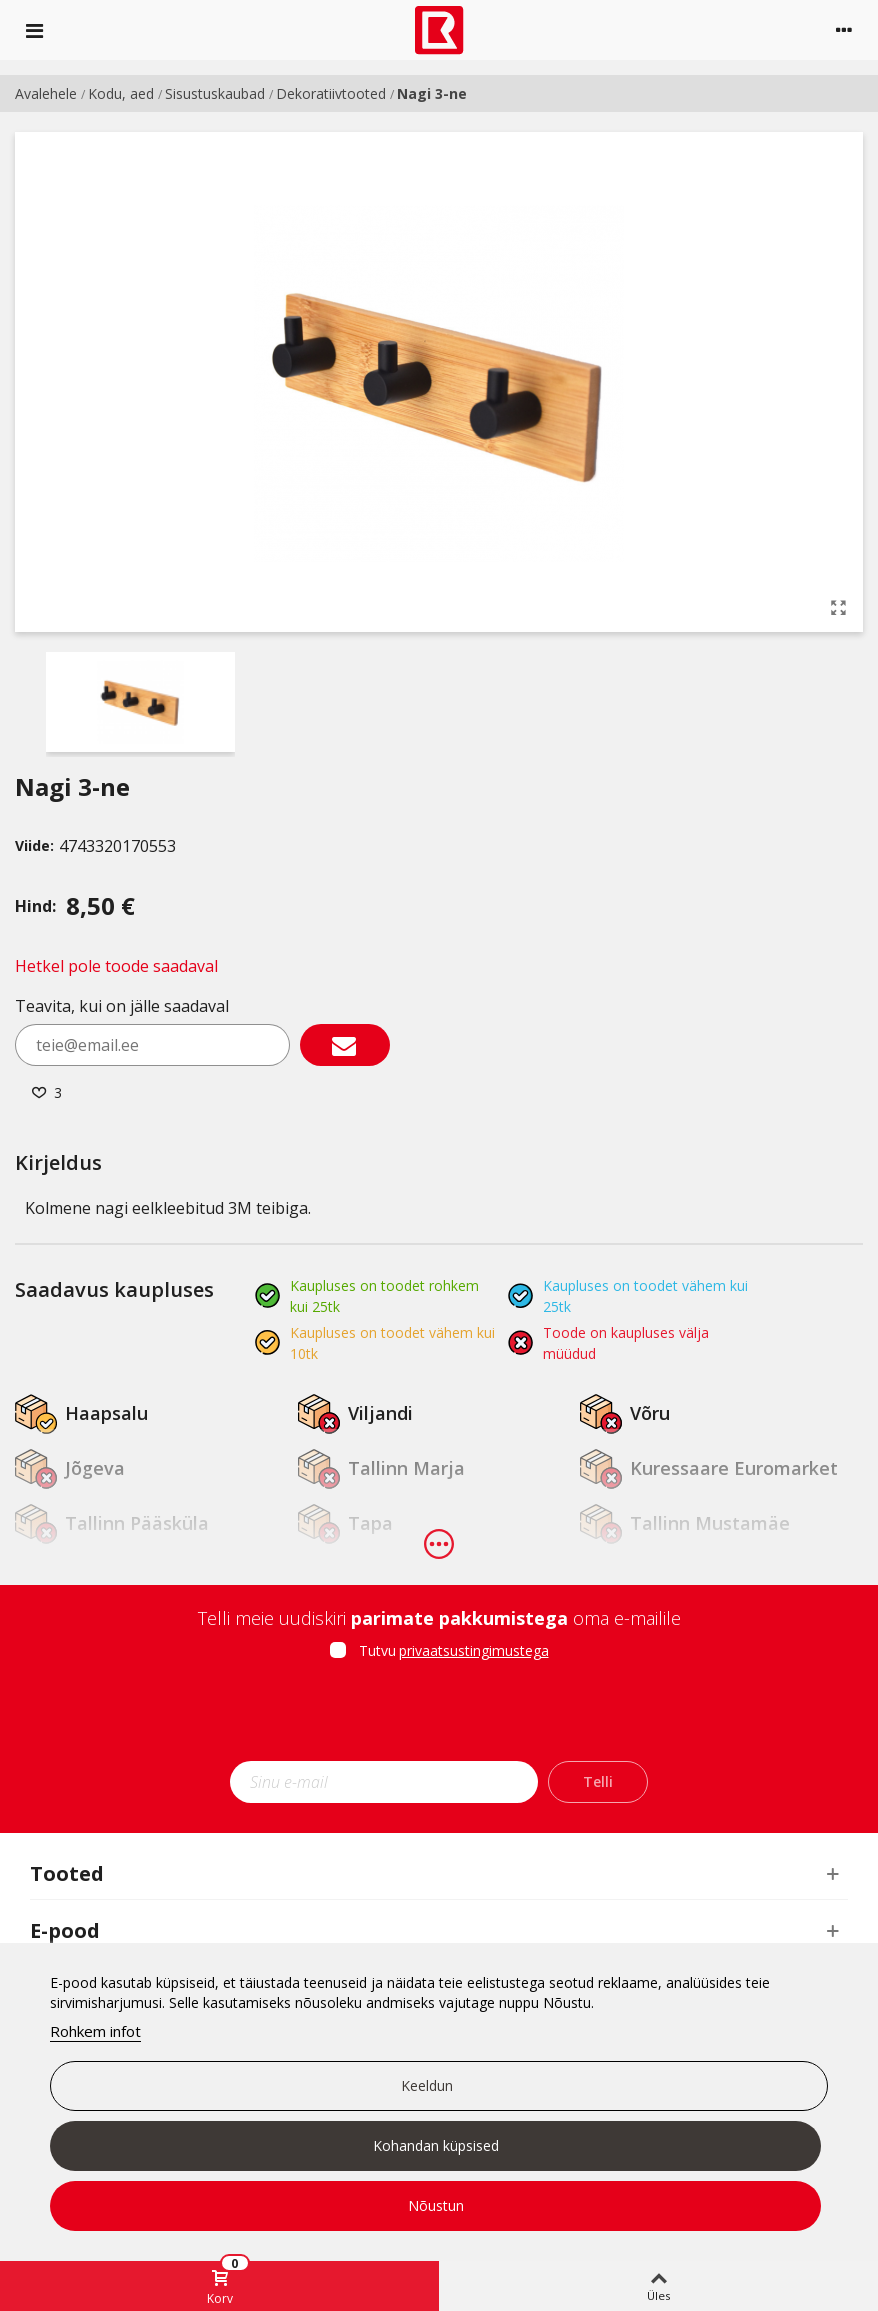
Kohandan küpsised (436, 2145)
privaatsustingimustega (474, 1650)
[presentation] (439, 1717)
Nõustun (436, 2205)
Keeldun (427, 2085)
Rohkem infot (95, 2031)
